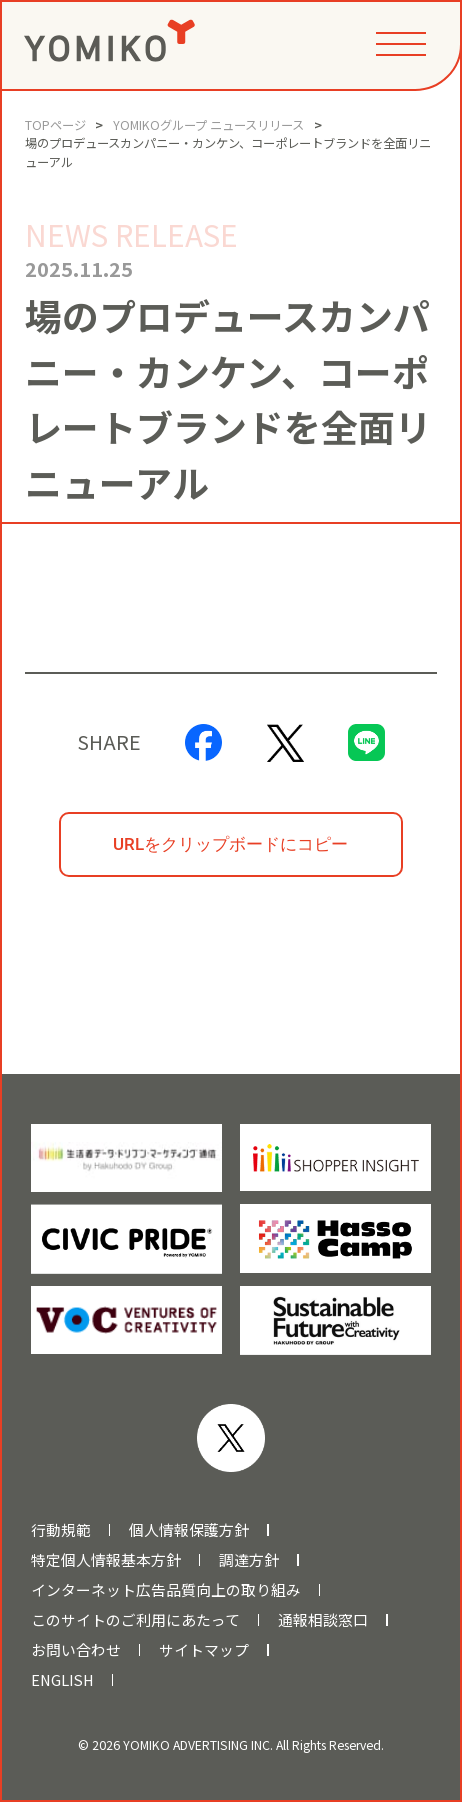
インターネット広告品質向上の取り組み (166, 1590)
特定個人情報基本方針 (106, 1560)
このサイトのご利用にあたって (135, 1620)
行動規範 (61, 1530)
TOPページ (55, 125)
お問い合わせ (76, 1650)
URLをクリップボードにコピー (230, 844)
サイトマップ (204, 1650)
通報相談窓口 (323, 1620)
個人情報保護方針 (189, 1530)
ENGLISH (62, 1680)
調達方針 (249, 1560)
